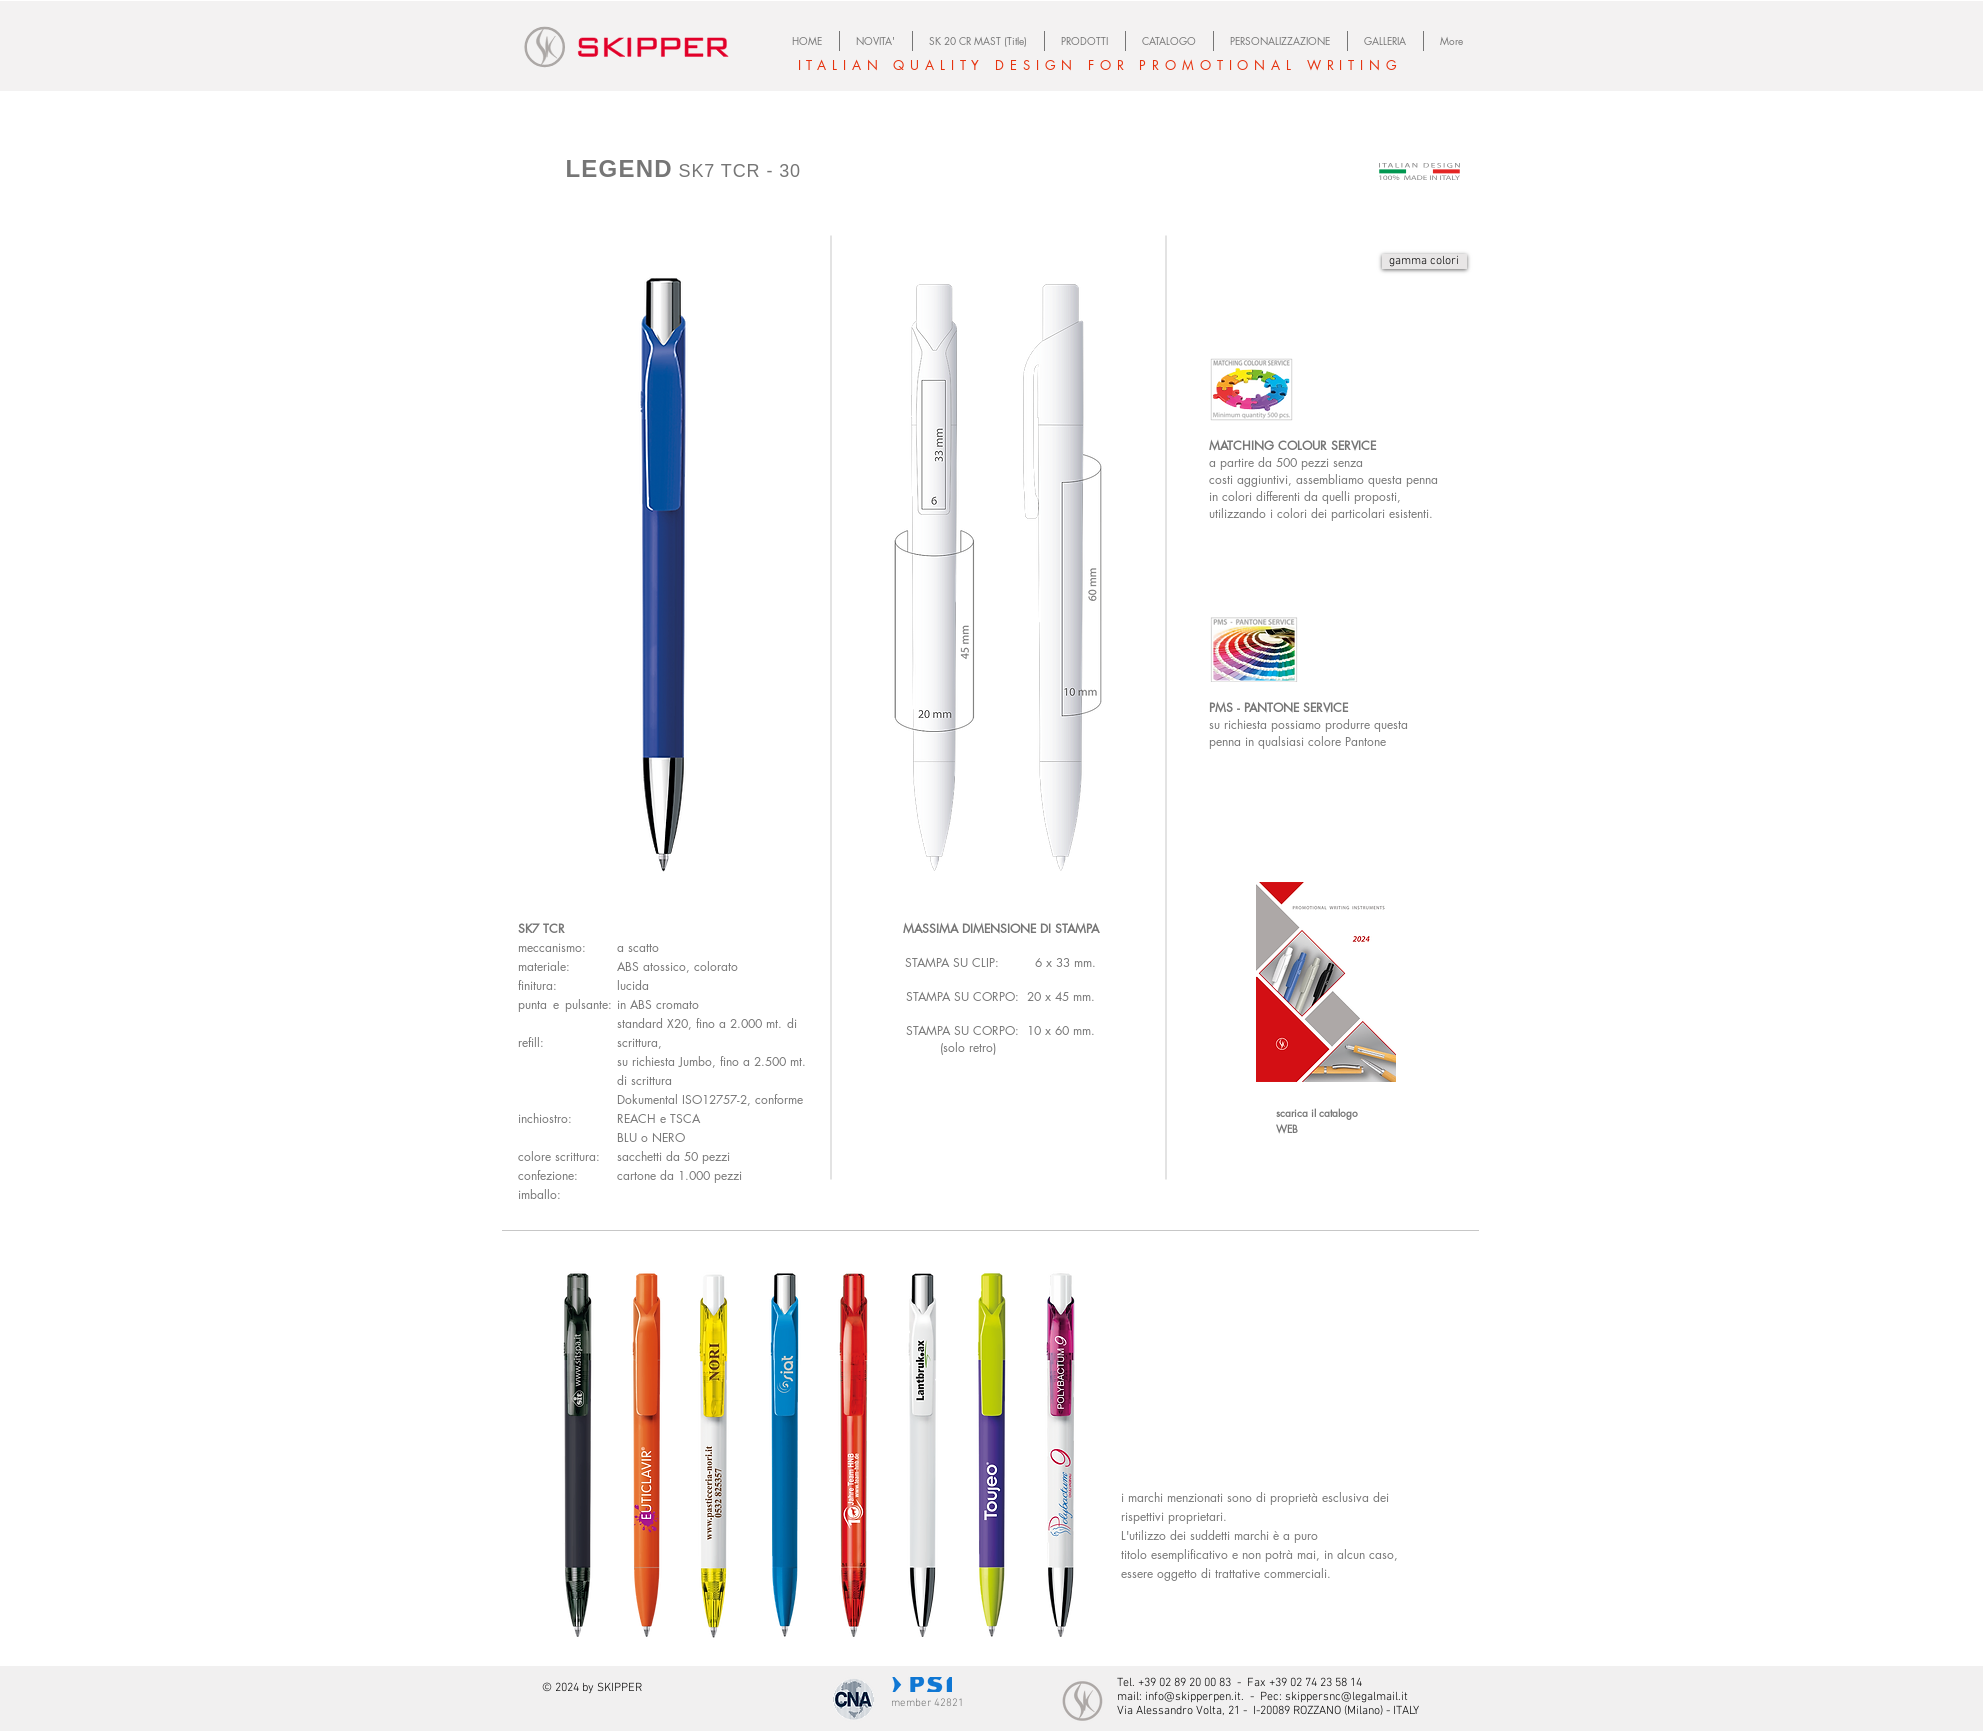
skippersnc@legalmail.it (1346, 1697)
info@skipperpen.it (1193, 1697)
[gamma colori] (1424, 261)
